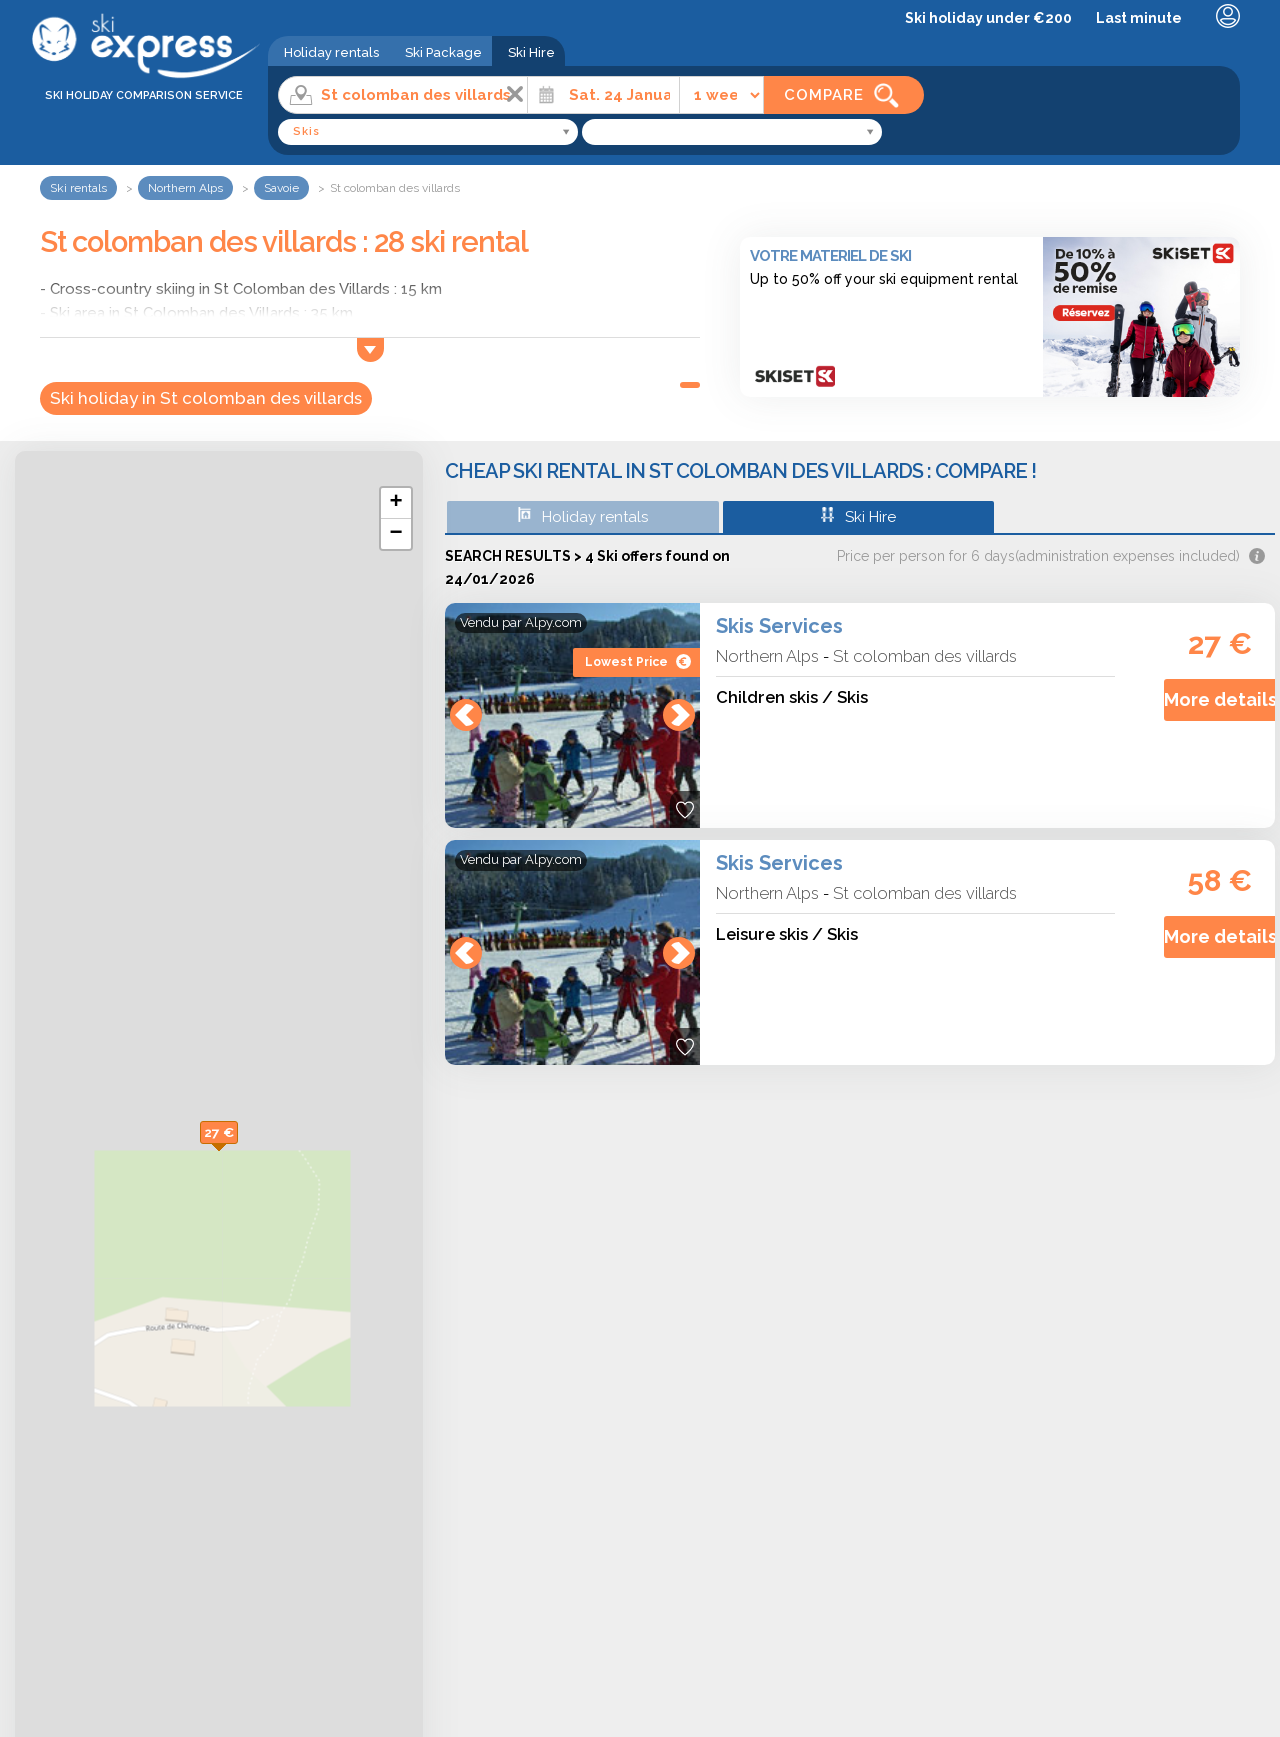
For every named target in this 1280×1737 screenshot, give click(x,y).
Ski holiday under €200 (988, 18)
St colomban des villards (925, 656)
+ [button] (395, 503)
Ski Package (443, 52)
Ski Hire (531, 52)
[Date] (603, 95)
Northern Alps (767, 656)
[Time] (721, 95)
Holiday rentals (331, 52)
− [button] (395, 534)
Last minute (1139, 18)
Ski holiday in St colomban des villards (206, 398)
